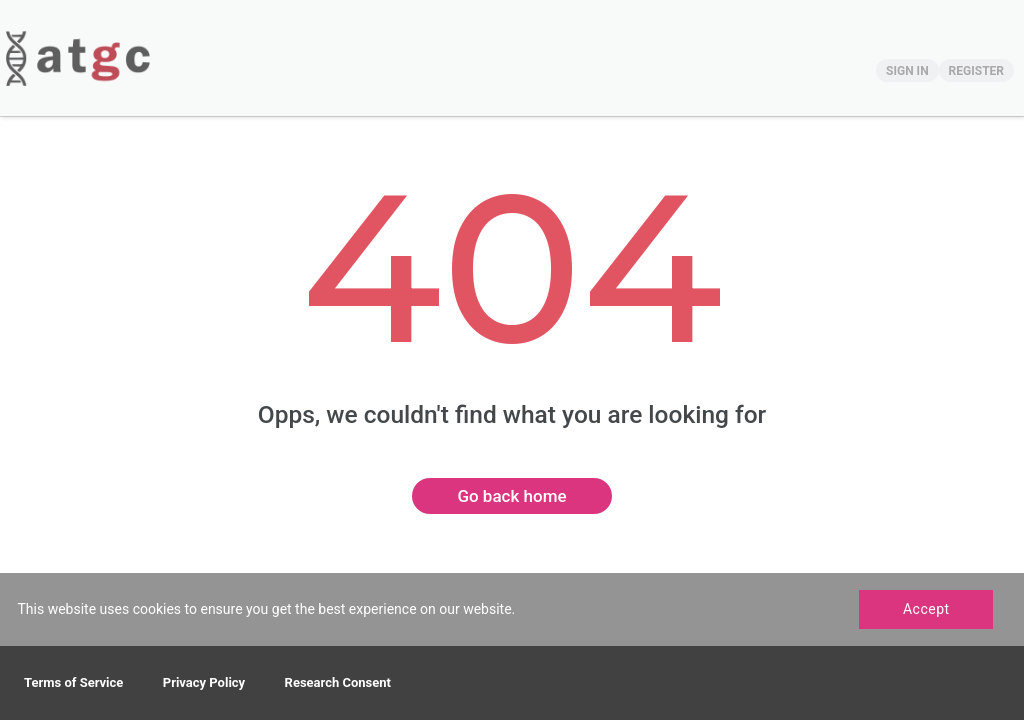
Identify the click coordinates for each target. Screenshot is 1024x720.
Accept (926, 609)
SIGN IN (907, 71)
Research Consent (338, 682)
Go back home (511, 496)
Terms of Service (73, 682)
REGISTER (976, 71)
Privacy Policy (204, 682)
